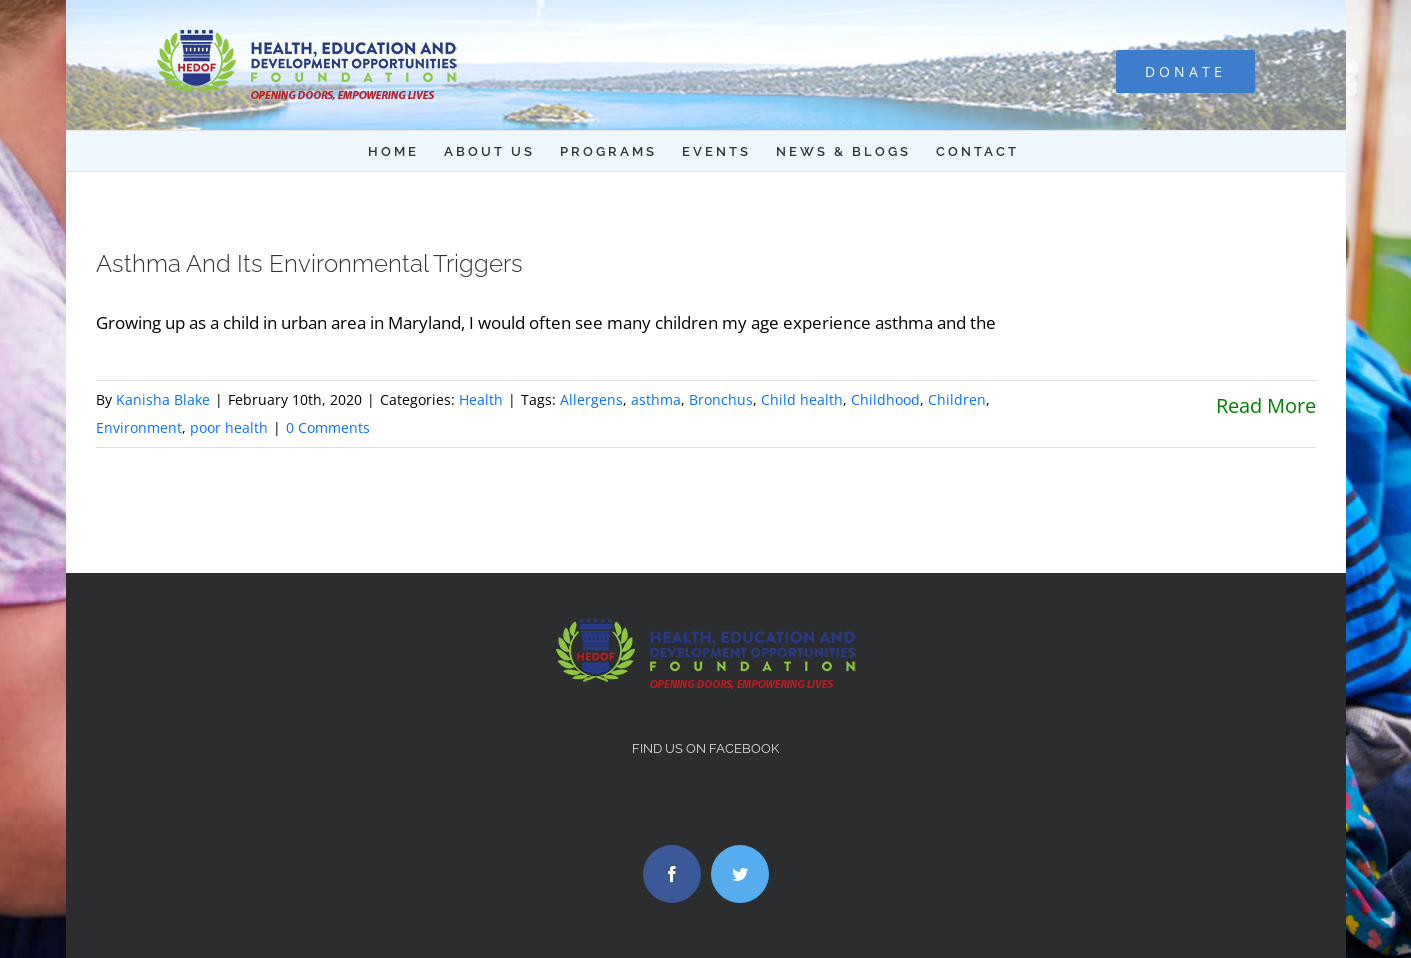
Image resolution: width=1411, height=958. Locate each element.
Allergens (591, 399)
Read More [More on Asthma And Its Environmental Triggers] (1266, 405)
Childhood (885, 399)
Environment (139, 427)
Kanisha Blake (163, 399)
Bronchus (721, 399)
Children (957, 399)
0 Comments (328, 427)
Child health (802, 399)
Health (481, 399)
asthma (656, 399)
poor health (229, 427)
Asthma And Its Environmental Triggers (309, 263)
